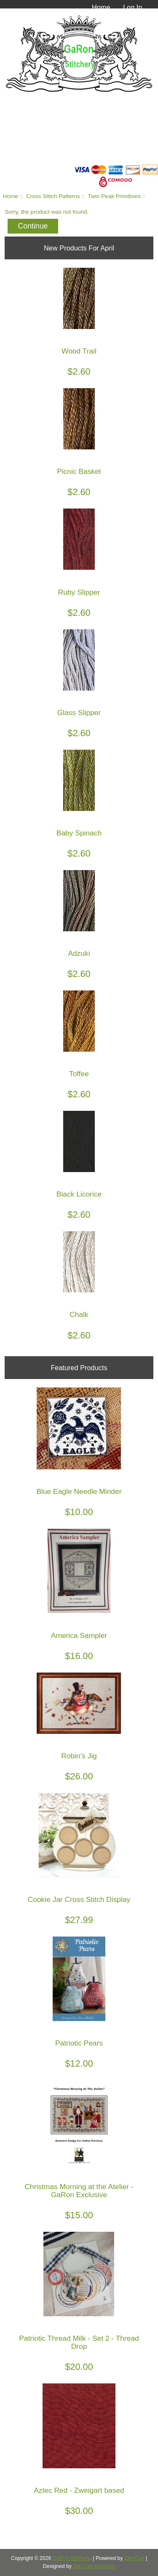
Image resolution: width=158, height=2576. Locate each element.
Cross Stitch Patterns (53, 196)
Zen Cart (134, 2558)
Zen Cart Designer (94, 2566)
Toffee (79, 1074)
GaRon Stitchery (71, 2558)
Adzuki (79, 953)
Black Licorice (79, 1194)
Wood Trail (79, 351)
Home (101, 7)
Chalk (79, 1315)
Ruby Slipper (79, 592)
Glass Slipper (79, 713)
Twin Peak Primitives (114, 196)
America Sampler (79, 1636)
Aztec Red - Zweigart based (79, 2490)
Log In (132, 7)
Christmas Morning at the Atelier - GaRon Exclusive (78, 2191)
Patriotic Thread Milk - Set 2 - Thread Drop (79, 2342)
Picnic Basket (79, 472)
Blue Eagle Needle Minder (78, 1492)
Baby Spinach (79, 833)
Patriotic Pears (79, 2043)
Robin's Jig (79, 1756)
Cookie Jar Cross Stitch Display (79, 1900)
